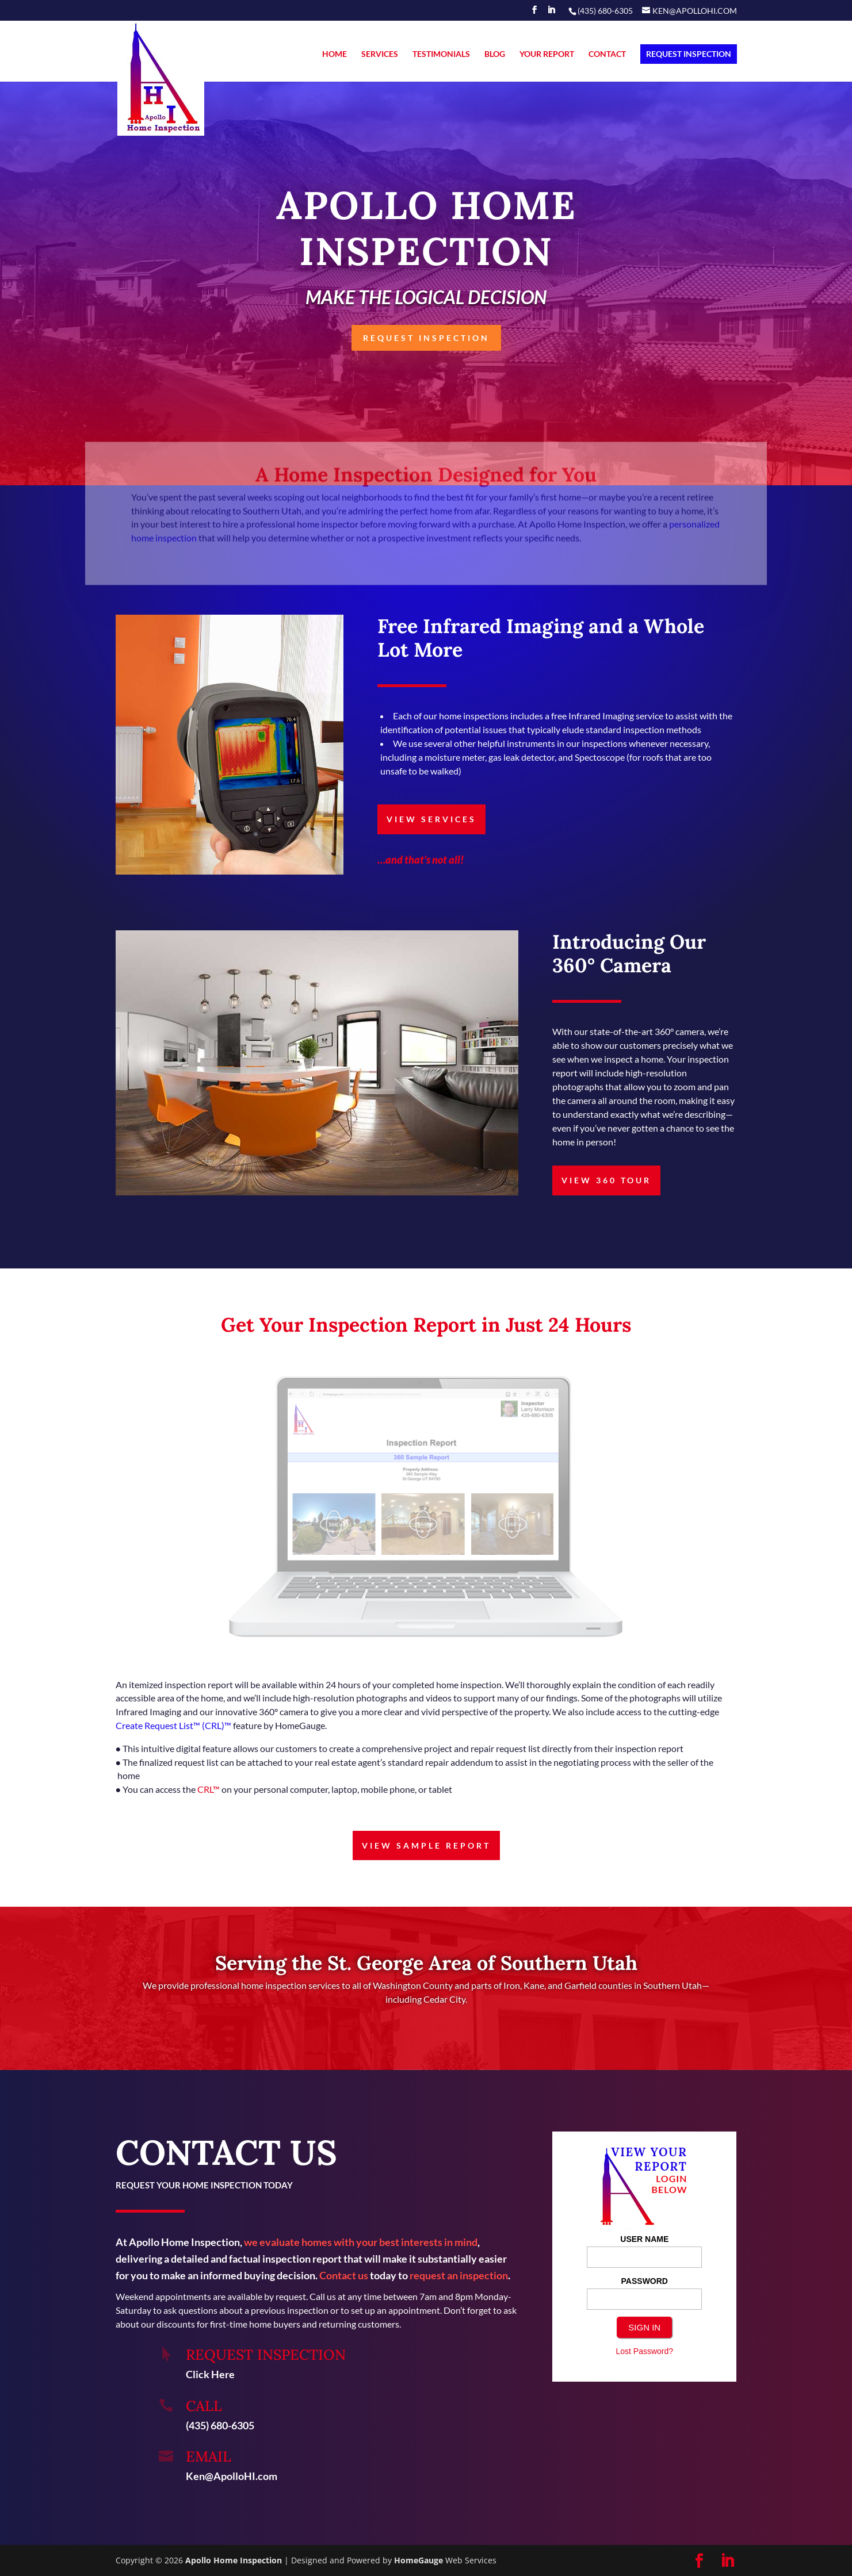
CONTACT (607, 54)
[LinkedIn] (551, 13)
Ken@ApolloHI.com (231, 2476)
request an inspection (459, 2275)
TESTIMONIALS (441, 54)
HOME (334, 54)
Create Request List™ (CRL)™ (173, 1725)
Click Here (210, 2374)
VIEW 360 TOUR (606, 1180)
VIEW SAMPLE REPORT (426, 1845)
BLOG (494, 54)
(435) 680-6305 (220, 2425)
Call (204, 2406)
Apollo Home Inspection (233, 2560)
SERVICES (379, 54)
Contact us (343, 2275)
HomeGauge (418, 2560)
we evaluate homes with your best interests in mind (360, 2242)
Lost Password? (644, 2351)
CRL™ (209, 1789)
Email (208, 2456)
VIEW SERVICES (431, 819)
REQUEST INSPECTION (688, 54)
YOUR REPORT (546, 54)
